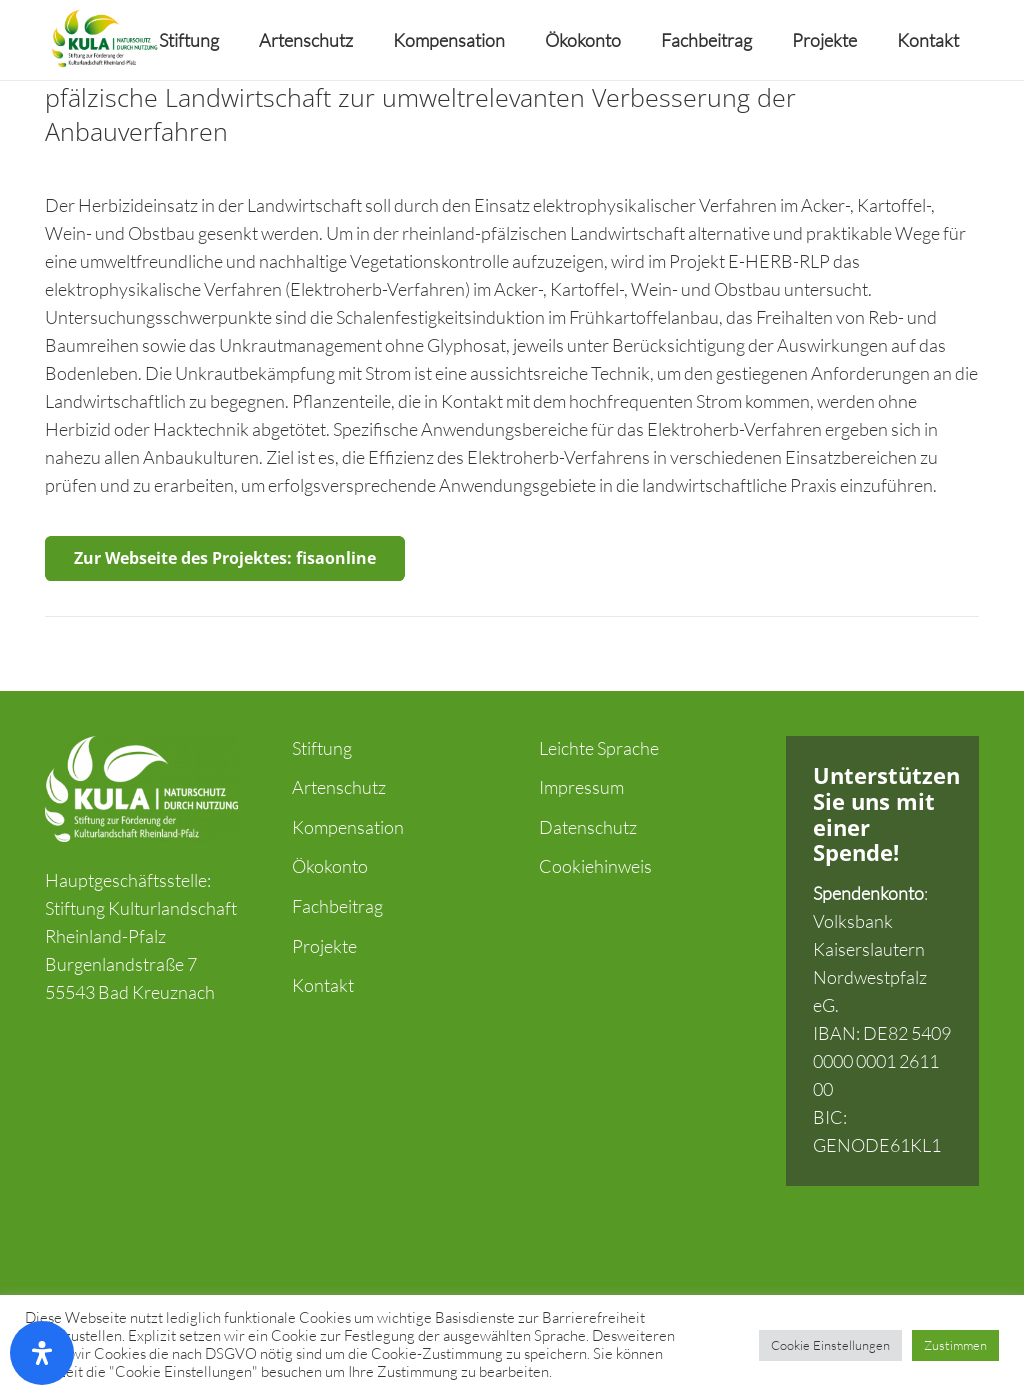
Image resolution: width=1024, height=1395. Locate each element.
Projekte (324, 946)
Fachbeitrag (337, 906)
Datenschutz (588, 827)
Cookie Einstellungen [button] (830, 1345)
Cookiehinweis (595, 866)
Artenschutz (339, 787)
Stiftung (322, 748)
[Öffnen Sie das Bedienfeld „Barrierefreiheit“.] (42, 1353)
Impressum (581, 787)
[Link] (103, 40)
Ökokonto (330, 866)
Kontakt (323, 985)
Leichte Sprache (599, 748)
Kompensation (348, 827)
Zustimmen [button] (955, 1345)
